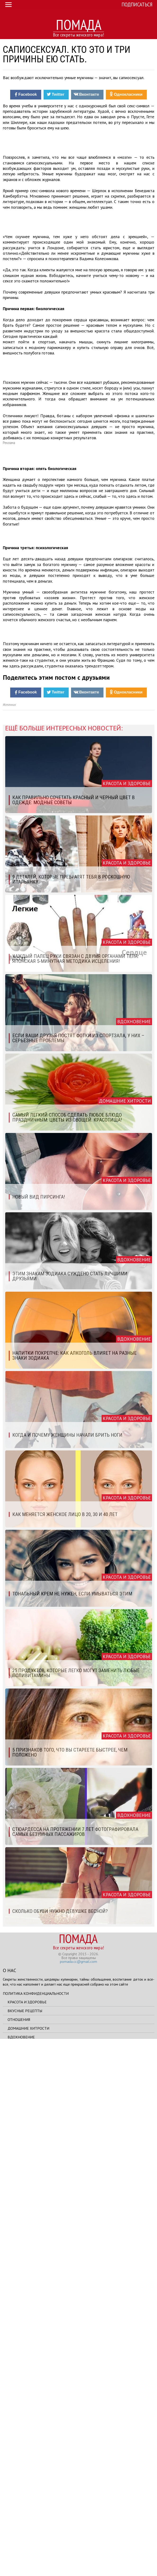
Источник (9, 1238)
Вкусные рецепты (25, 2544)
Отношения (19, 2553)
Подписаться (137, 4)
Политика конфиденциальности (36, 2527)
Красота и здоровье (27, 2535)
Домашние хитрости (28, 2562)
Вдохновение (21, 2570)
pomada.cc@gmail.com (78, 2495)
